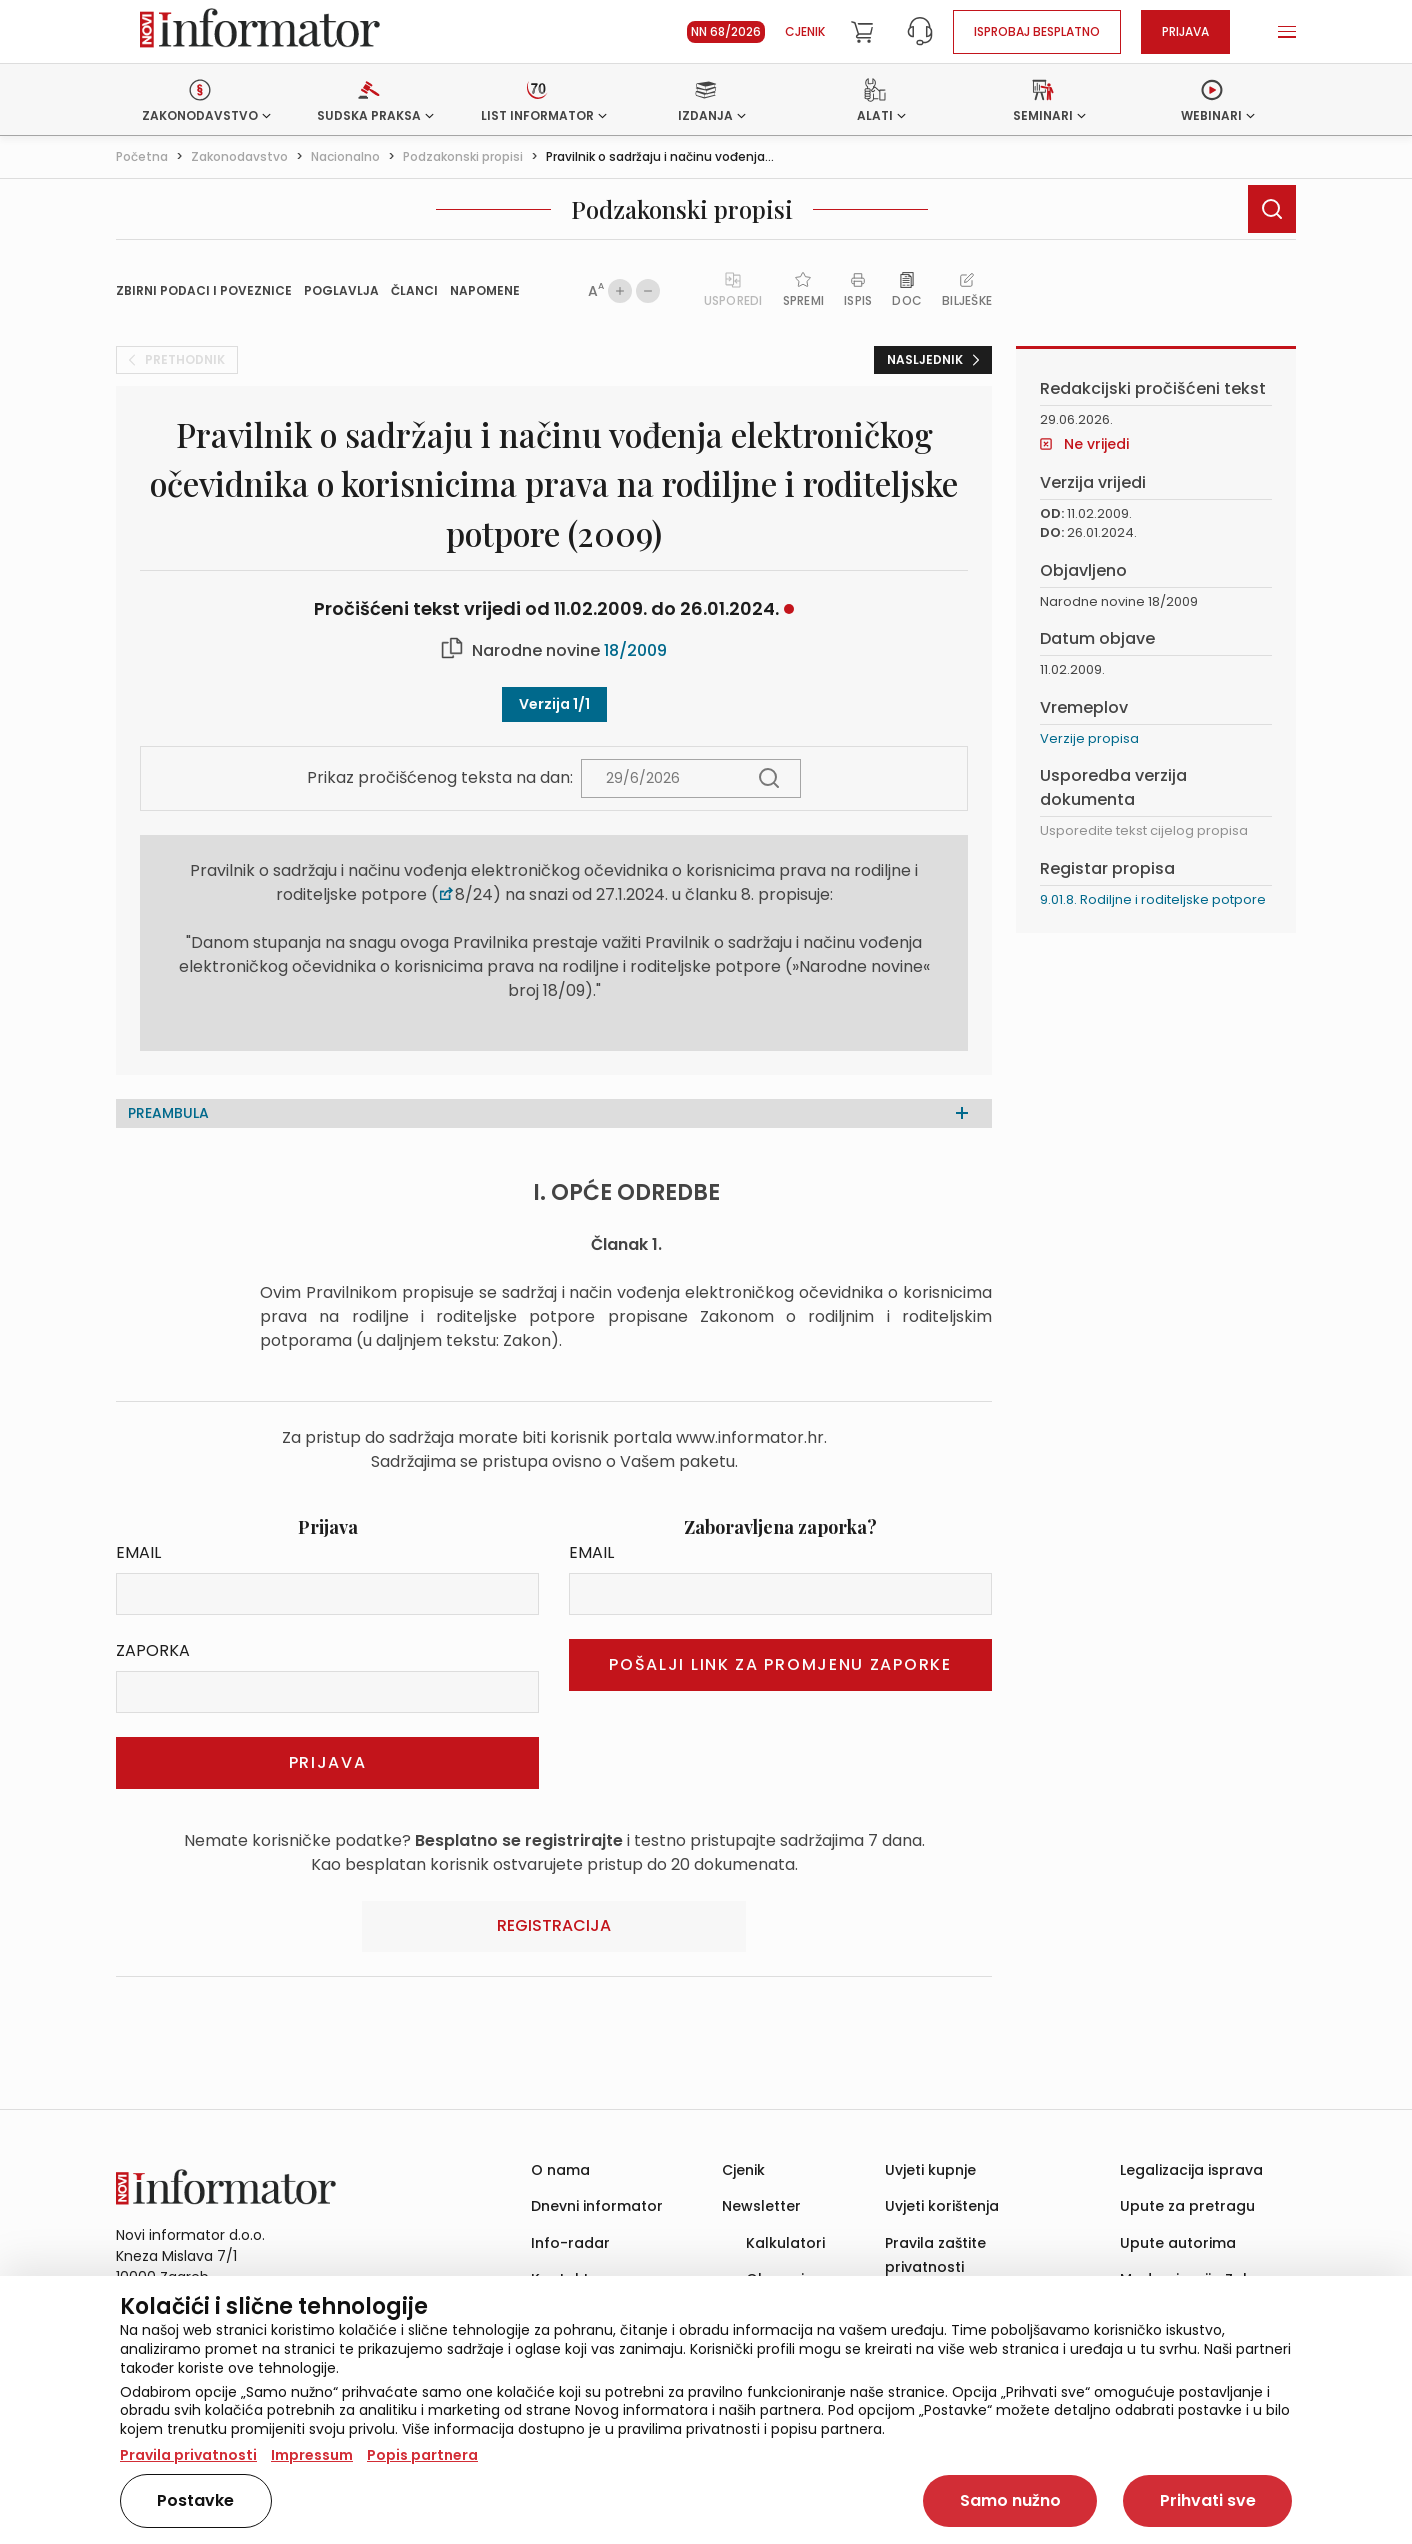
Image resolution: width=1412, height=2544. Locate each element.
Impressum (312, 2455)
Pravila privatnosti (188, 2455)
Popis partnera (422, 2455)
